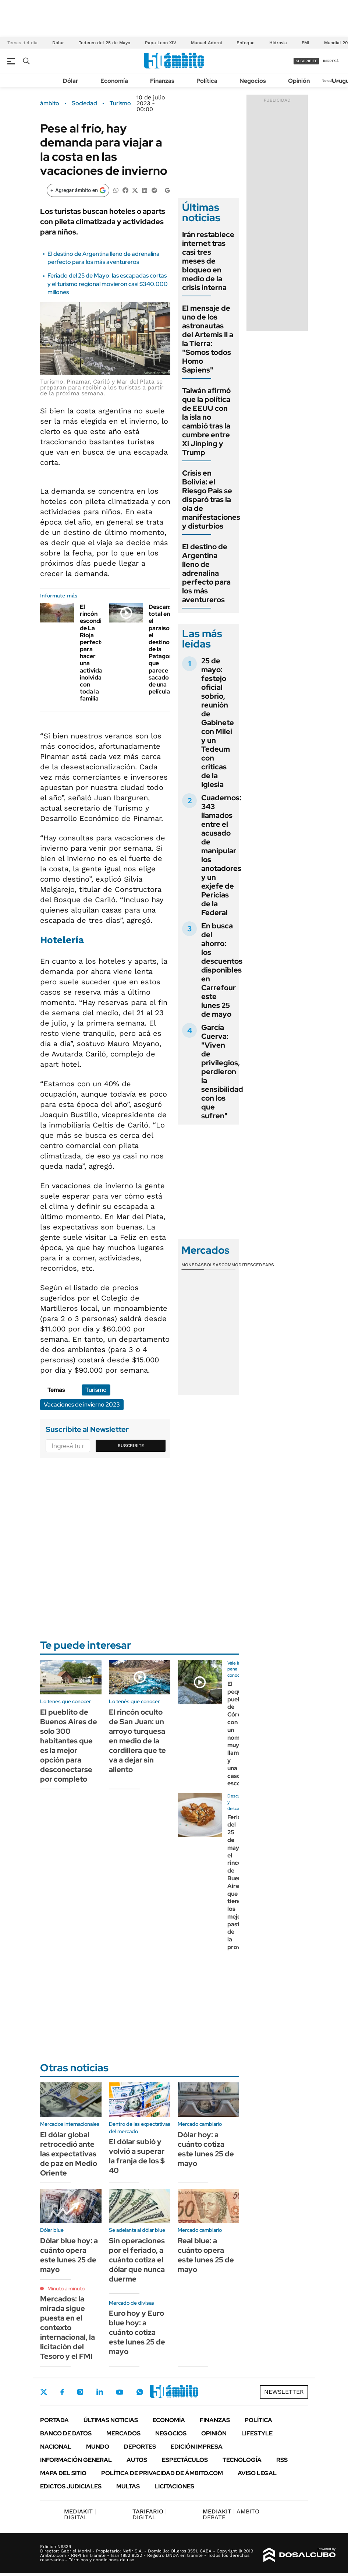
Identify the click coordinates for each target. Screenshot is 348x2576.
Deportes (140, 2446)
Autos (137, 2460)
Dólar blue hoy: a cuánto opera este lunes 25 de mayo (69, 2255)
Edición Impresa (197, 2446)
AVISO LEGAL (257, 2473)
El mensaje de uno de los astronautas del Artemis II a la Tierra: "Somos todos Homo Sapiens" (207, 339)
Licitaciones (174, 2486)
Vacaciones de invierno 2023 (82, 1404)
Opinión (299, 81)
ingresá (331, 61)
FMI (305, 42)
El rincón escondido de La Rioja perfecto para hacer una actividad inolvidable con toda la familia (95, 652)
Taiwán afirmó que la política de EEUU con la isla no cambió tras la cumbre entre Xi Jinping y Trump (206, 421)
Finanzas (162, 81)
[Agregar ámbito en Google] (78, 190)
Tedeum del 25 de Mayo (104, 42)
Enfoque (246, 42)
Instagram (80, 2392)
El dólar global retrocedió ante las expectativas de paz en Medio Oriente (68, 2154)
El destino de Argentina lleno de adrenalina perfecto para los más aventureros (103, 258)
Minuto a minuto (66, 2288)
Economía (114, 81)
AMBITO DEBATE (231, 2514)
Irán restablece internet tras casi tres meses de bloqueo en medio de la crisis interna (208, 261)
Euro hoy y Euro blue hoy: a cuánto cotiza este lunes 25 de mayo (137, 2332)
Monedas (192, 1264)
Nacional (55, 2446)
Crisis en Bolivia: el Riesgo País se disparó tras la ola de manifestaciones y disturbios (211, 499)
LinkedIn (99, 2392)
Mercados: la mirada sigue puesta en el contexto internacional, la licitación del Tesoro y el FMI (67, 2327)
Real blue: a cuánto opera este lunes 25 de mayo (206, 2255)
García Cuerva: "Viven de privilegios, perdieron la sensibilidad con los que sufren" (222, 1072)
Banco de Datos (66, 2433)
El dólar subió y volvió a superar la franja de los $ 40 (137, 2156)
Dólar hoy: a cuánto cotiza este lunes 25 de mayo (206, 2149)
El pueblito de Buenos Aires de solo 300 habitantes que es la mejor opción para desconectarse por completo (68, 1745)
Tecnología (242, 2460)
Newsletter (331, 80)
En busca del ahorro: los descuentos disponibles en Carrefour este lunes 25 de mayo (221, 970)
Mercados (123, 2433)
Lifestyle (257, 2433)
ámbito (49, 103)
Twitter (43, 2392)
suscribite (306, 61)
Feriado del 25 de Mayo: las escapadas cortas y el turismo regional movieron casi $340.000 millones (107, 284)
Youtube (119, 2392)
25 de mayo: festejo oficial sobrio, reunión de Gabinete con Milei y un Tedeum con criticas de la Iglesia (217, 722)
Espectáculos (185, 2460)
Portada (54, 2420)
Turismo (120, 103)
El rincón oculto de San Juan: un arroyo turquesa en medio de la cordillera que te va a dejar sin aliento (137, 1740)
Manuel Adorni (206, 42)
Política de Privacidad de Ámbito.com (162, 2473)
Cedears (263, 1264)
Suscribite (131, 1445)
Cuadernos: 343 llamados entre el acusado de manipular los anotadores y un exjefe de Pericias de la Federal (221, 855)
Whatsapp (139, 2392)
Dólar (58, 42)
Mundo (97, 2446)
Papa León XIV (160, 42)
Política (206, 81)
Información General (76, 2460)
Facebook (62, 2392)
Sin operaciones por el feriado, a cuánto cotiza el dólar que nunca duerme (137, 2260)
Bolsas (212, 1264)
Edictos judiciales (71, 2486)
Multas (128, 2486)
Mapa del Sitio (63, 2473)
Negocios (252, 81)
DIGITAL (80, 2514)
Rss (282, 2460)
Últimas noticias (111, 2420)
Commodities (237, 1264)
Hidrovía (278, 42)
